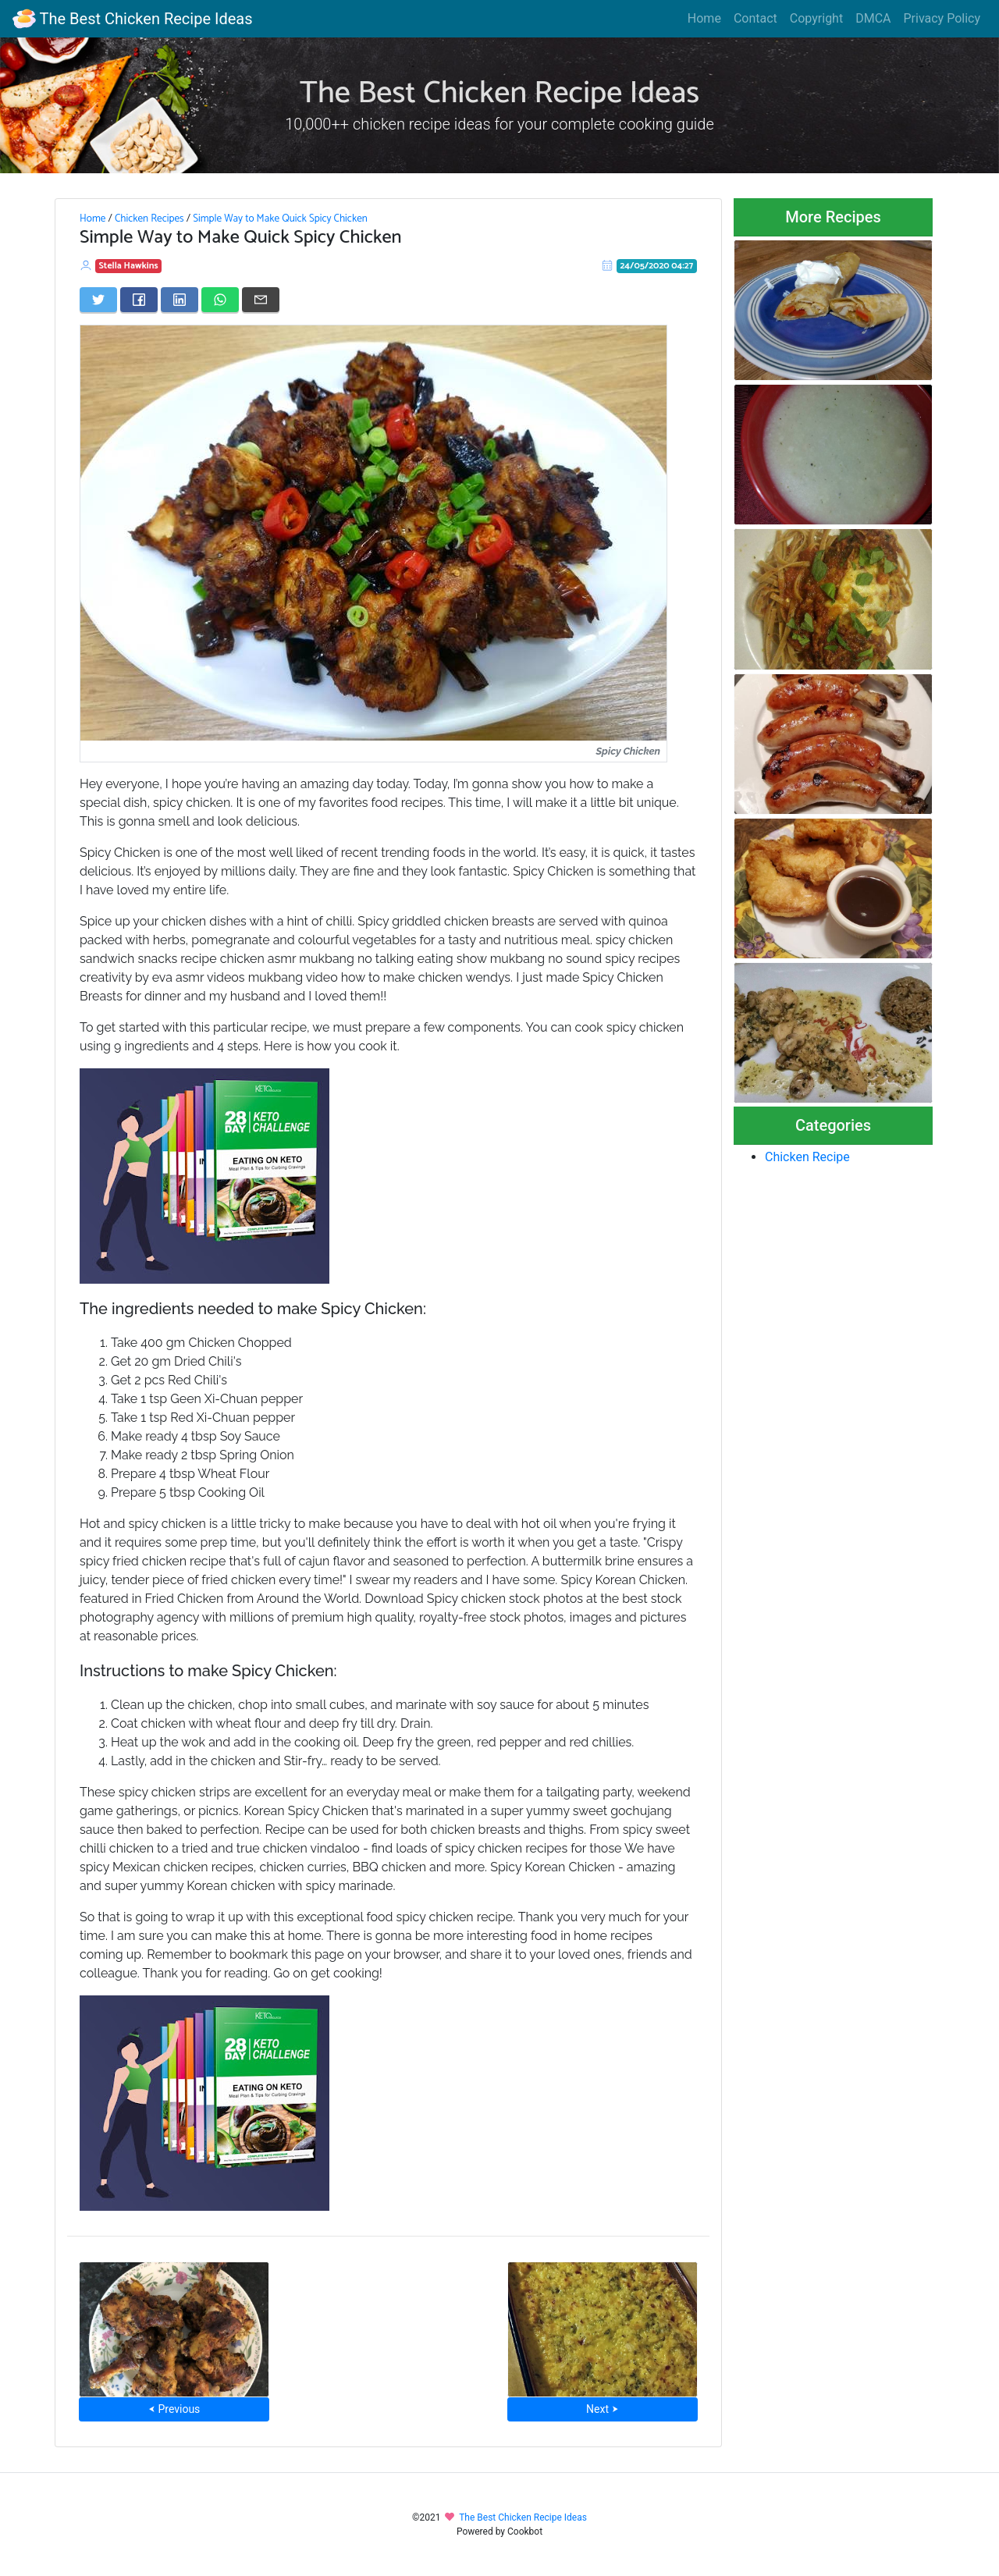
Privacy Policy (942, 18)
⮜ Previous (174, 2409)
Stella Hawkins (128, 265)
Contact (755, 18)
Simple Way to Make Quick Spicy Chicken (280, 218)
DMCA (873, 18)
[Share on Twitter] (98, 299)
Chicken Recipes (149, 218)
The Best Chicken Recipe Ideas (132, 18)
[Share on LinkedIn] (179, 299)
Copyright (816, 18)
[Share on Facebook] (139, 299)
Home (704, 18)
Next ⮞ (602, 2409)
